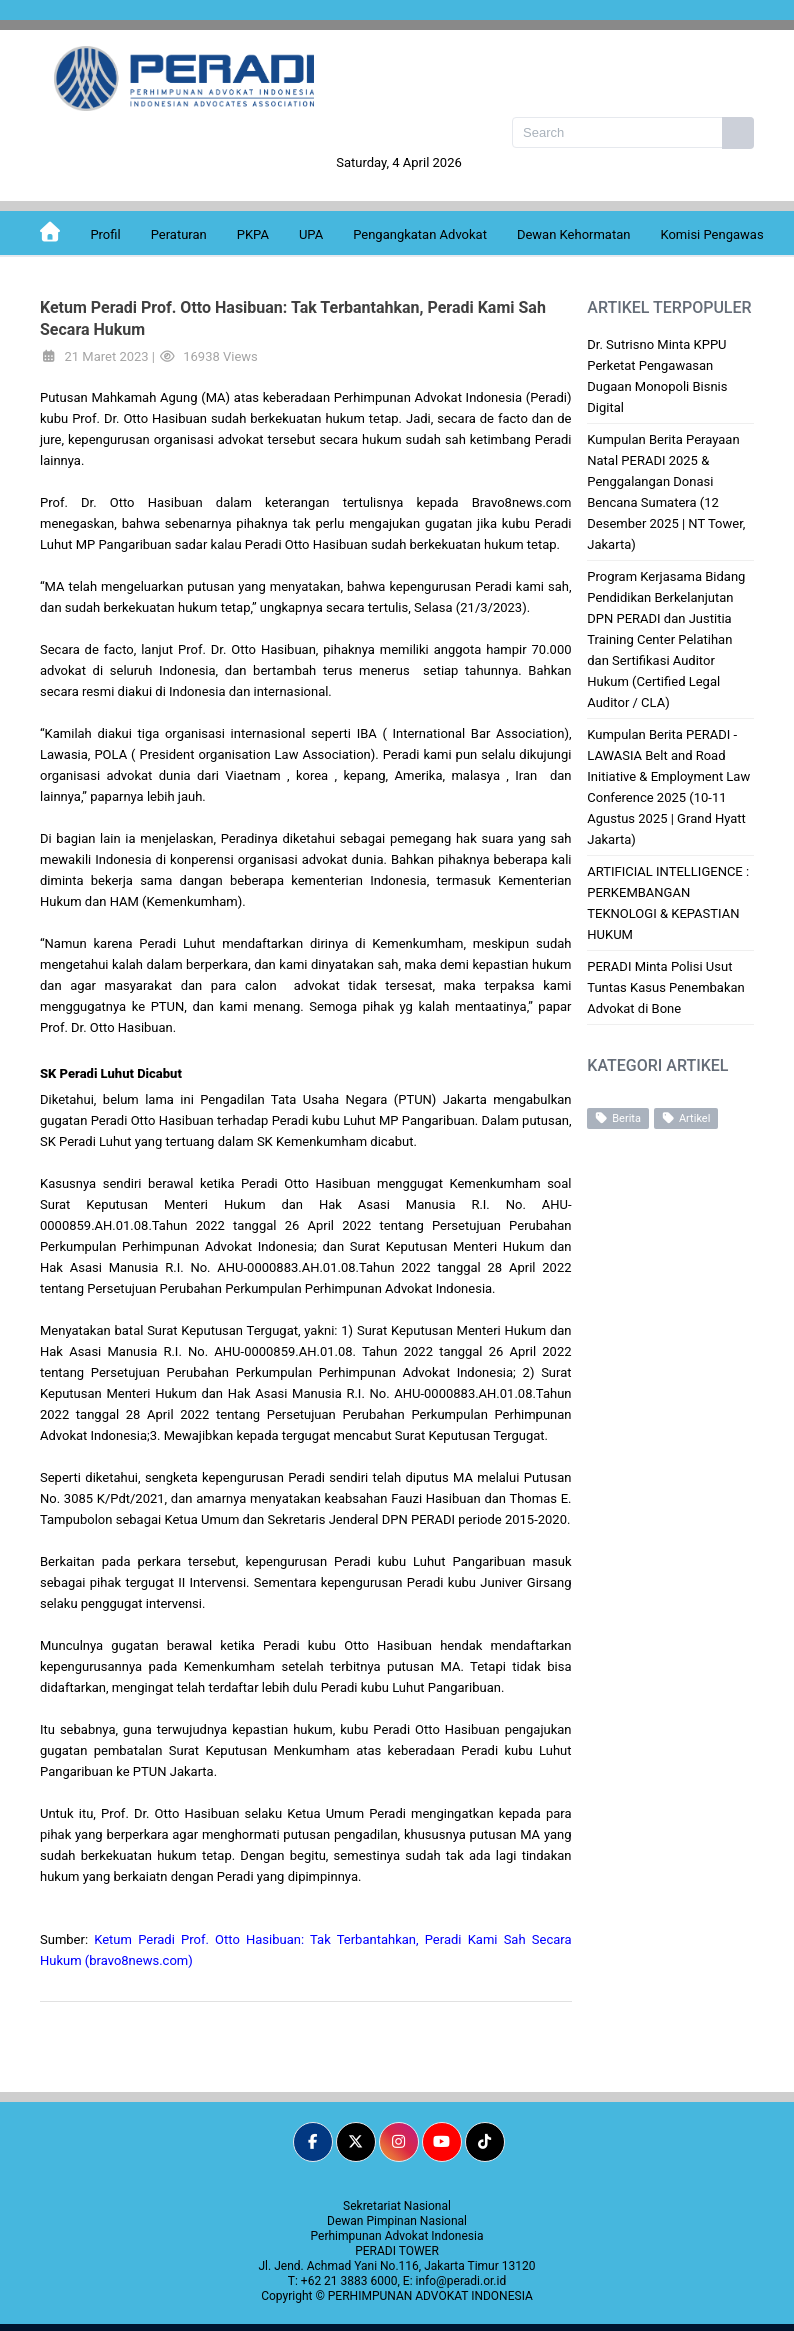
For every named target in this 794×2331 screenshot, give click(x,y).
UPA (311, 234)
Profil (105, 234)
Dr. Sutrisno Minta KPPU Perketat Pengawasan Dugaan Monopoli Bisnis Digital (657, 376)
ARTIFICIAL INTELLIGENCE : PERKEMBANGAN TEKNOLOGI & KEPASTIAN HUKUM (668, 903)
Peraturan (179, 234)
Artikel (686, 1118)
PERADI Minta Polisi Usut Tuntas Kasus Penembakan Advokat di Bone (666, 987)
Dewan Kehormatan (574, 234)
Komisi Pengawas (711, 234)
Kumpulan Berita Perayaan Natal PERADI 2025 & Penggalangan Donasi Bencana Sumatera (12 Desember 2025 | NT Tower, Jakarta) (666, 492)
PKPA (253, 234)
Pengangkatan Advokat (420, 234)
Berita (618, 1118)
